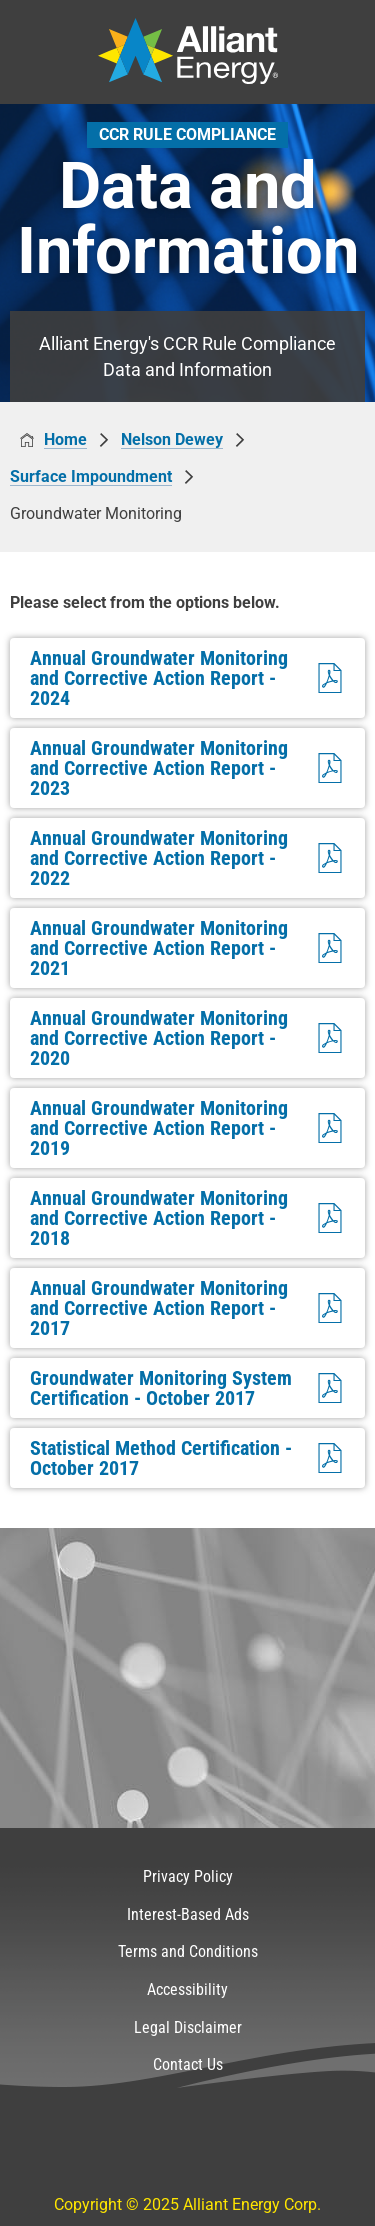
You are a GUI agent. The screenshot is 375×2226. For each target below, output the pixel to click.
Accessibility (187, 1989)
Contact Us (188, 2064)
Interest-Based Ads (188, 1914)
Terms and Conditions (188, 1951)
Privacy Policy (188, 1876)
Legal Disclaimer (188, 2027)
